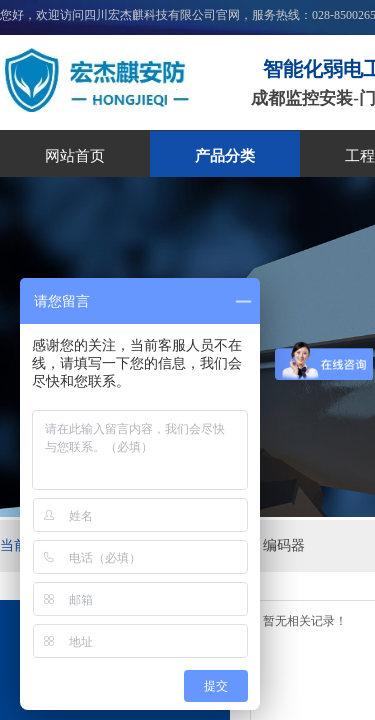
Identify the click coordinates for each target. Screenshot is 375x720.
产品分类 (225, 156)
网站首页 (75, 156)
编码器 (284, 545)
